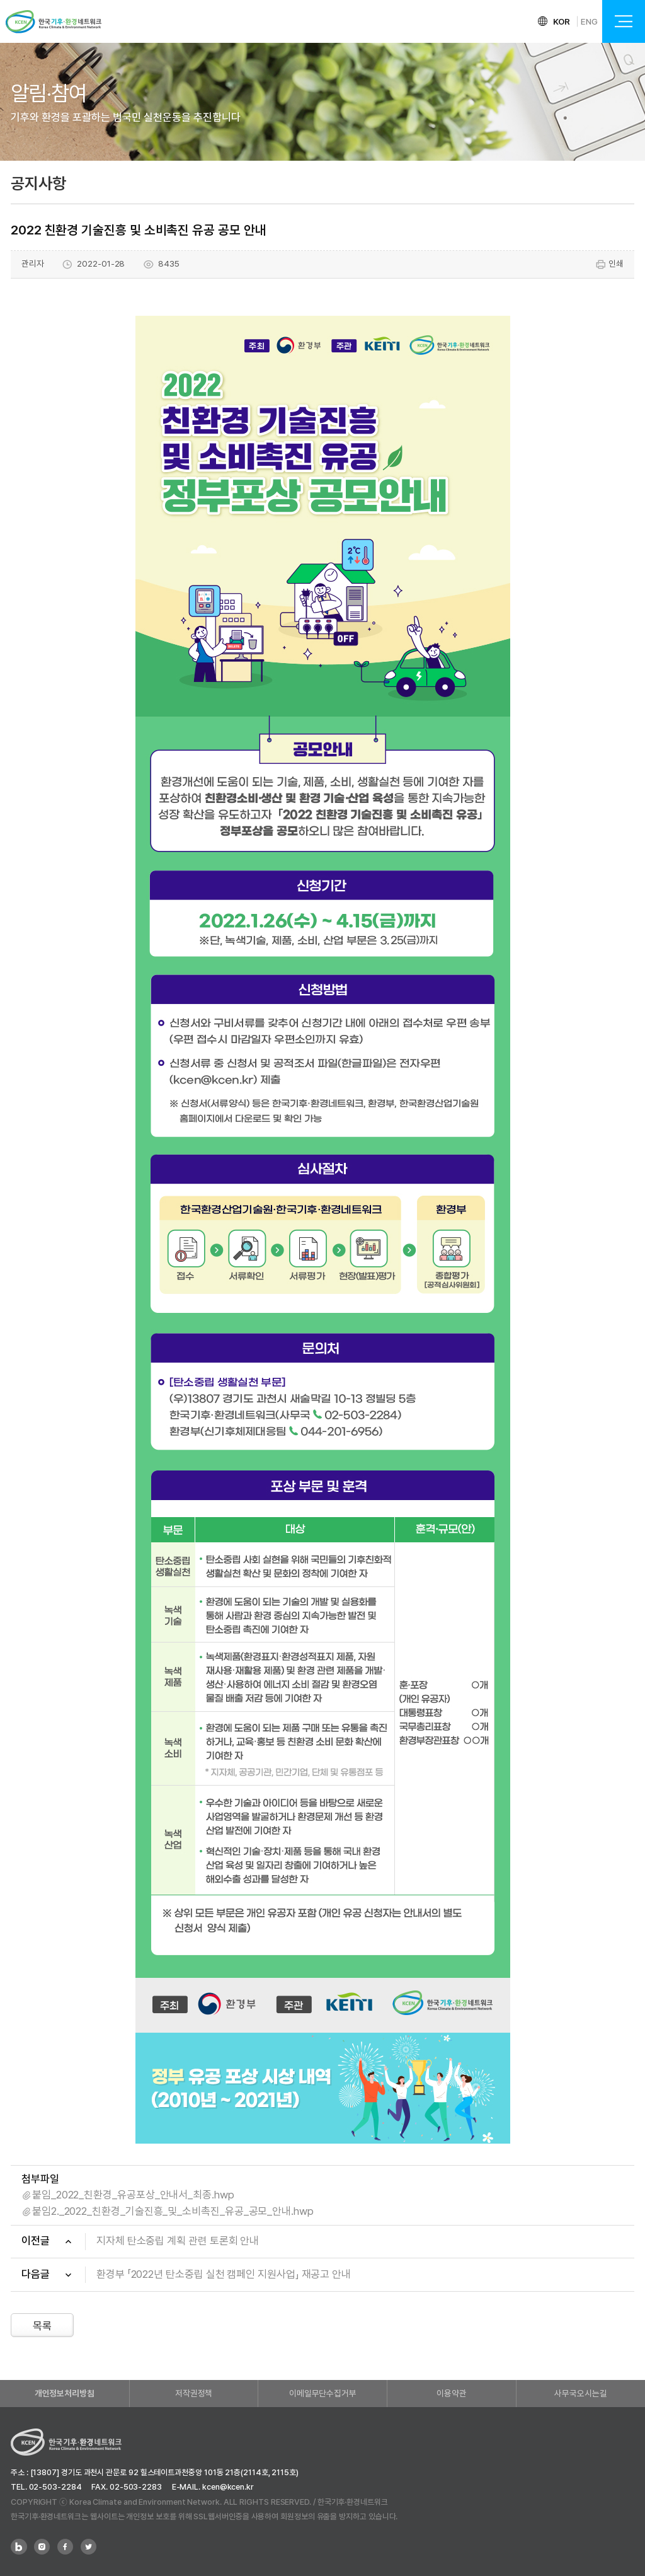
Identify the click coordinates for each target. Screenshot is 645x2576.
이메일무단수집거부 (323, 2393)
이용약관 (452, 2393)
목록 (42, 2325)
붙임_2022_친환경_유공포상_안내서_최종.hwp (133, 2194)
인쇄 (609, 264)
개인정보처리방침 (64, 2393)
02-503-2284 (55, 2487)
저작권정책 (194, 2393)
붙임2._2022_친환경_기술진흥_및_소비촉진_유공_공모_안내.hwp (173, 2211)
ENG (589, 21)
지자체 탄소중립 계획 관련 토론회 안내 (177, 2240)
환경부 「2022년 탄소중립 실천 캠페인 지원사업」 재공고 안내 (223, 2274)
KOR (561, 21)
